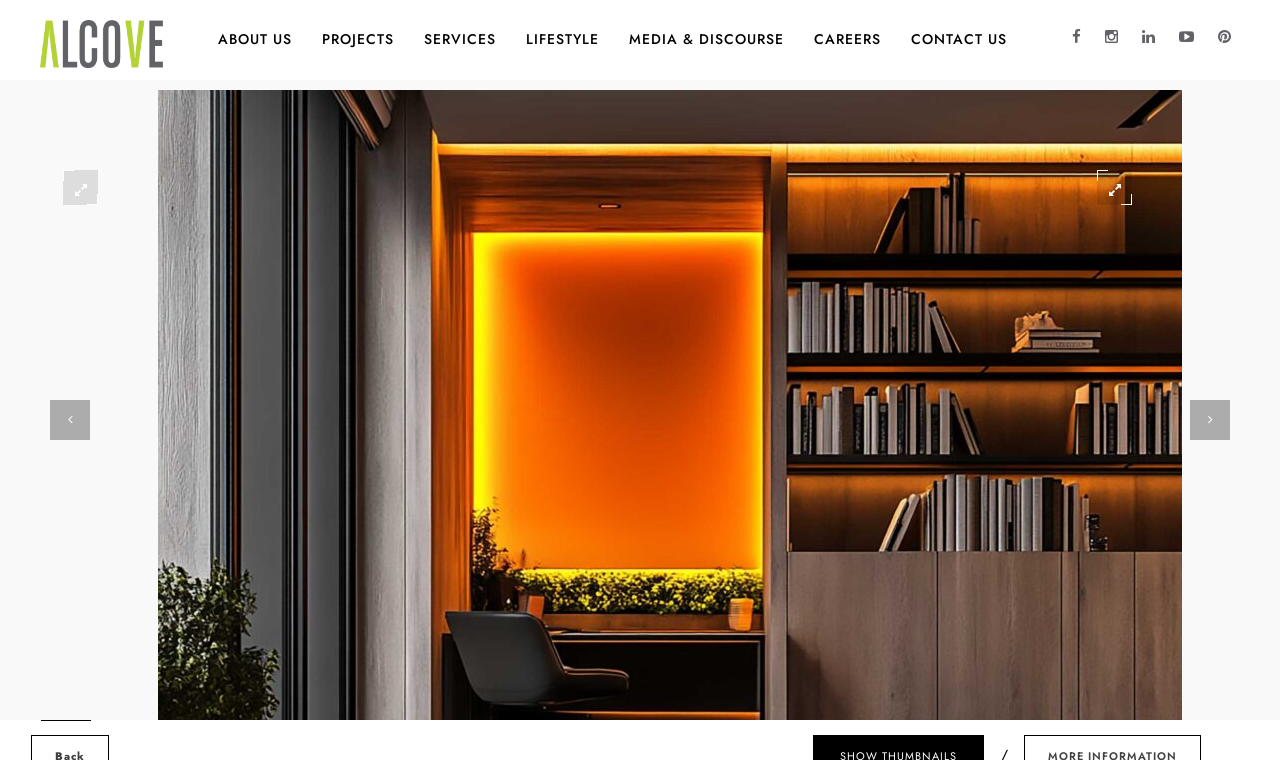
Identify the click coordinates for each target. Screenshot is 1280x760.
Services (460, 39)
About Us (255, 39)
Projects (358, 39)
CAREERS (847, 39)
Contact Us (959, 39)
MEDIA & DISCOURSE (706, 39)
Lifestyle (562, 39)
